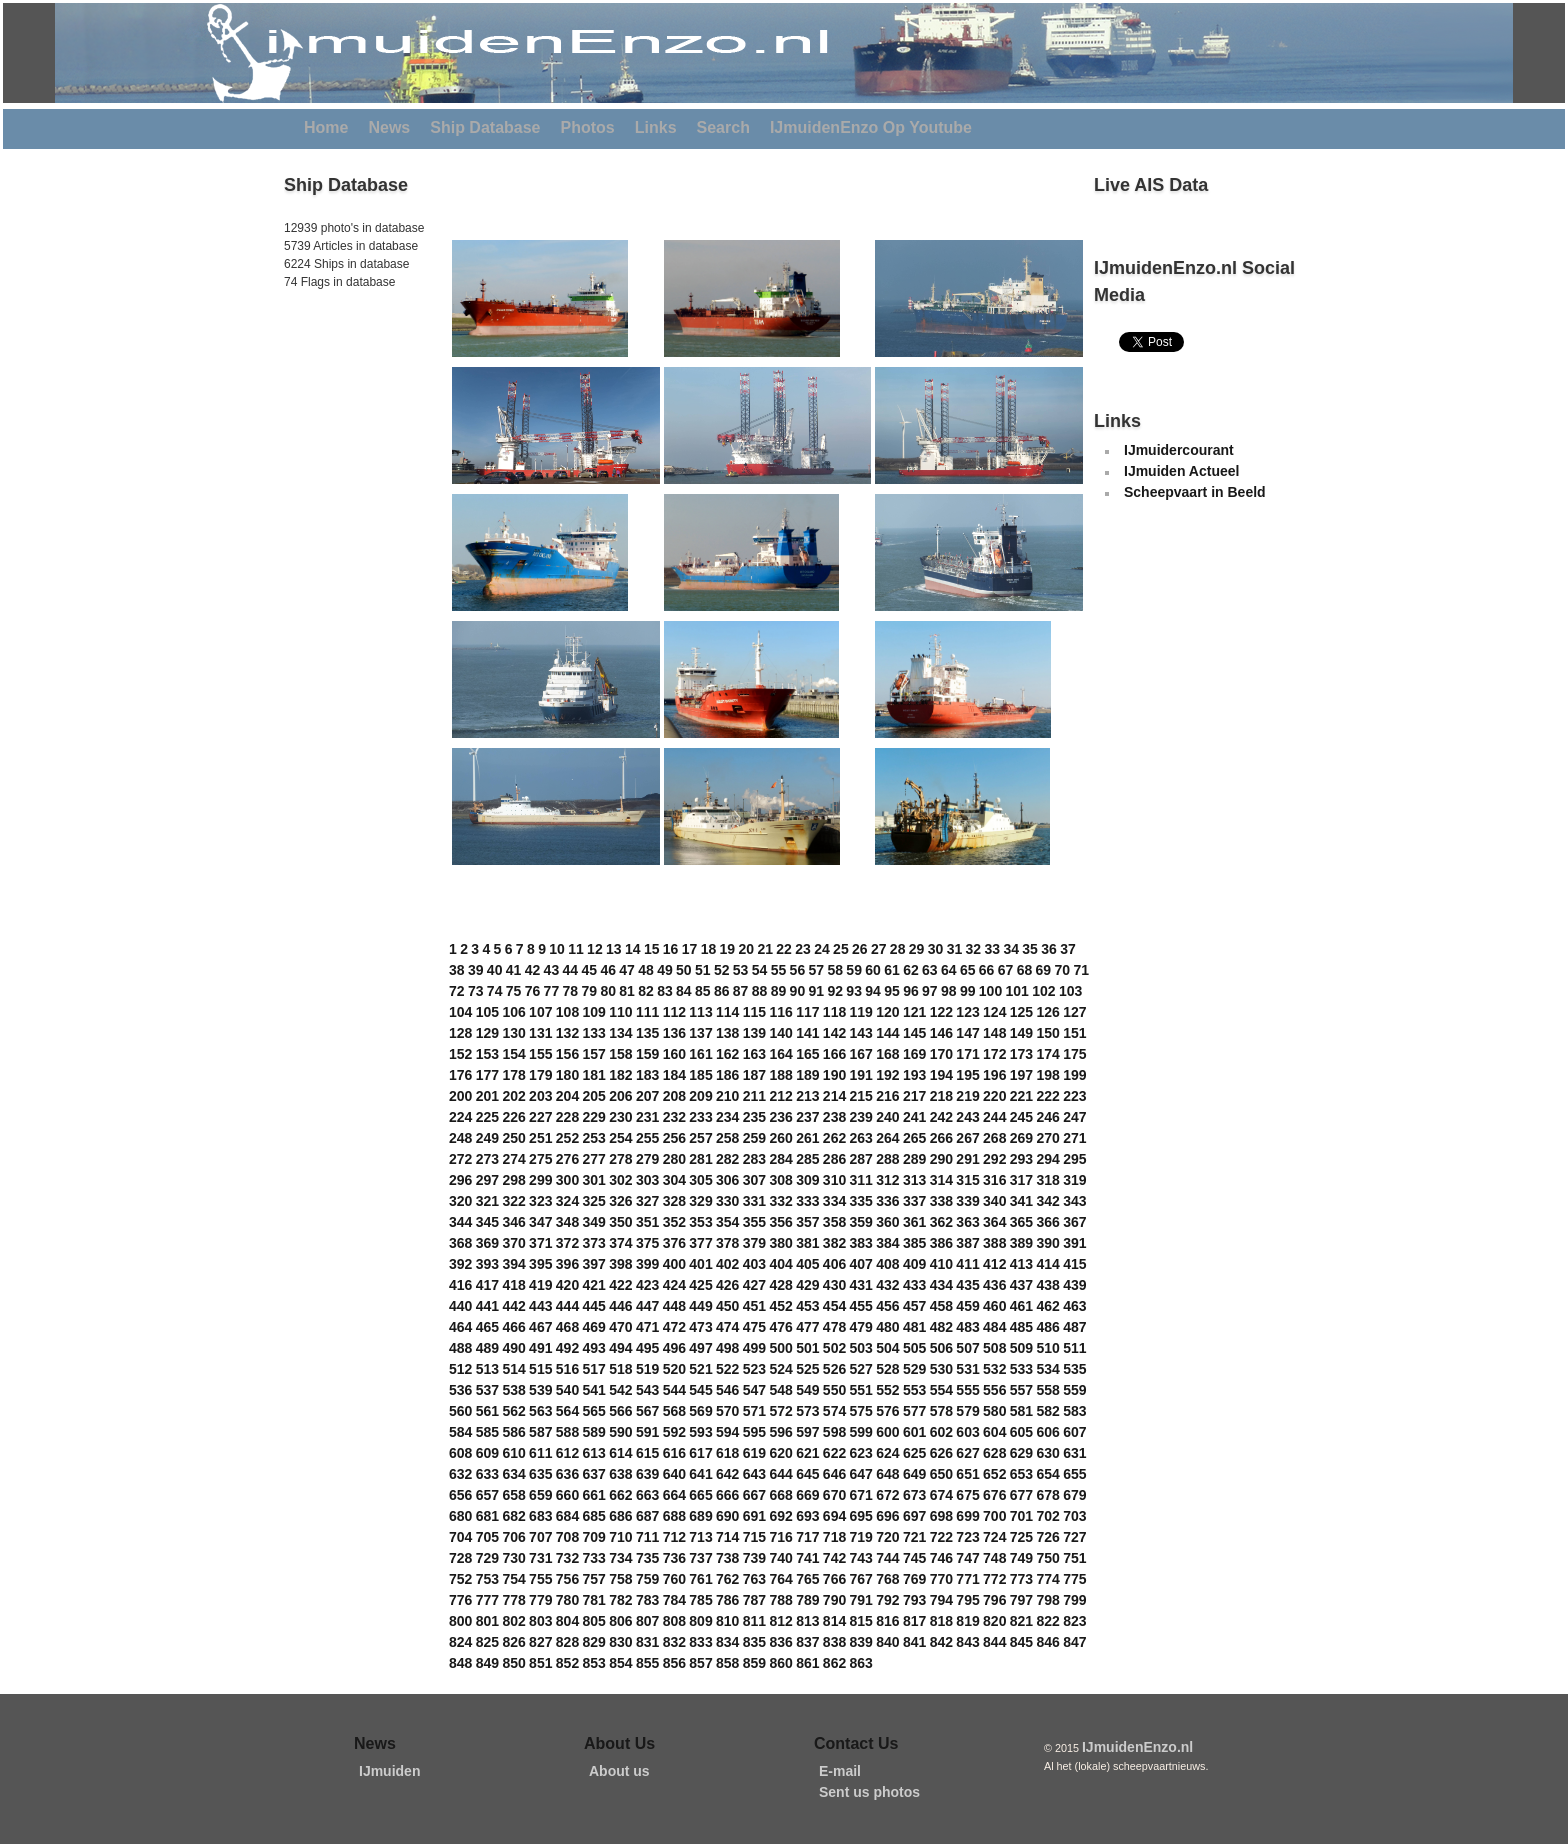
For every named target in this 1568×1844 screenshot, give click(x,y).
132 (567, 1033)
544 (674, 1390)
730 (513, 1558)
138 (727, 1033)
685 (594, 1516)
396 (567, 1264)
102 (1043, 991)
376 (674, 1243)
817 (914, 1621)
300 (567, 1180)
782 (620, 1600)
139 (754, 1033)
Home (326, 127)
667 (754, 1495)
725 (1021, 1537)
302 (620, 1180)
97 (930, 991)
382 (834, 1243)
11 (576, 949)
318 (1047, 1180)
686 (620, 1516)
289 (914, 1159)
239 (861, 1117)
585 (487, 1432)
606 (1047, 1432)
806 (620, 1621)
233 (700, 1117)
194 (941, 1075)
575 (861, 1411)
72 (457, 991)
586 (513, 1432)
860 (780, 1663)
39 (476, 970)
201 (487, 1096)
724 (994, 1537)
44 (571, 970)
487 (1074, 1327)
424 (674, 1285)
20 (746, 949)
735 (647, 1558)
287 (861, 1159)
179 (540, 1075)
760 (674, 1579)
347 (540, 1222)
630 (1047, 1453)
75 (514, 991)
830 (620, 1642)
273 (487, 1159)
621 (807, 1453)
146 (941, 1033)
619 (754, 1453)
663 (647, 1495)
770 (941, 1579)
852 (567, 1663)
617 (700, 1453)
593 (700, 1432)
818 (941, 1621)
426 (727, 1285)
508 (994, 1348)
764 (780, 1579)
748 (994, 1558)
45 (589, 970)
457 (914, 1306)
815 (861, 1621)
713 (700, 1537)
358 (834, 1222)
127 (1074, 1012)
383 (861, 1243)
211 (754, 1096)
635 (540, 1474)
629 (1021, 1453)
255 (647, 1138)
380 (780, 1243)
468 (567, 1327)
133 (594, 1033)
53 (741, 970)
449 (700, 1306)
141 (807, 1033)
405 (807, 1264)
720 (887, 1537)
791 (861, 1600)
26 (860, 949)
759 (647, 1579)
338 (941, 1201)
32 (974, 949)
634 (513, 1474)
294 (1047, 1159)
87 (741, 991)
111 (647, 1012)
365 (1021, 1222)
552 (887, 1390)
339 (967, 1201)
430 (834, 1285)
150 (1047, 1033)
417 (487, 1285)
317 (1021, 1180)
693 (807, 1516)
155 (540, 1054)
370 (513, 1243)
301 (594, 1180)
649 (914, 1474)
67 (1006, 970)
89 (779, 991)
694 (834, 1516)
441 (487, 1306)
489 (487, 1348)
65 (968, 970)
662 (620, 1495)
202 (513, 1096)
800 (460, 1621)
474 (727, 1327)
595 (754, 1432)
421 (594, 1285)
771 (967, 1579)
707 (540, 1537)
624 (887, 1453)
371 (540, 1243)
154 (513, 1054)
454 (834, 1306)
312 (887, 1180)
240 (887, 1117)
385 (914, 1243)
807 (647, 1621)
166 (834, 1054)
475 (754, 1327)
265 (914, 1138)
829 (594, 1642)
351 (647, 1222)
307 (754, 1180)
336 (887, 1201)
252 (567, 1138)
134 (620, 1033)
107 (540, 1012)
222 (1047, 1096)
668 (780, 1495)
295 (1074, 1159)
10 (557, 949)
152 (460, 1054)
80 (608, 991)
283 (754, 1159)
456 (887, 1306)
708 (567, 1537)
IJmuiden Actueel (1181, 471)
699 (967, 1516)
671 (861, 1495)
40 (495, 970)
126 (1047, 1012)
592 (674, 1432)
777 (487, 1600)
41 (514, 970)
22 (784, 949)
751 (1074, 1558)
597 (807, 1432)
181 (594, 1075)
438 (1047, 1285)
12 (595, 949)
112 (674, 1012)
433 (914, 1285)
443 (540, 1306)
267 (967, 1138)
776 (460, 1600)
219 (967, 1096)
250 (513, 1138)
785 (700, 1600)
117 (807, 1012)
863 (861, 1663)
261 (807, 1138)
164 (780, 1054)
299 (540, 1180)
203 (540, 1096)
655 (1074, 1474)
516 (567, 1369)
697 (914, 1516)
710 (620, 1537)
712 (674, 1537)
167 (861, 1054)
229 (594, 1117)
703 (1074, 1516)
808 (674, 1621)
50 (684, 970)
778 (513, 1600)
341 (1021, 1201)
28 (898, 949)
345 (487, 1222)
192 (887, 1075)
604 (994, 1432)
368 (460, 1243)
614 (620, 1453)
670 (834, 1495)
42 (533, 970)
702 (1047, 1516)
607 (1074, 1432)
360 (887, 1222)
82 (646, 991)
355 (754, 1222)
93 (854, 991)
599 (861, 1432)
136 (674, 1033)
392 (460, 1264)
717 (807, 1537)
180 (567, 1075)
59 (854, 970)
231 (647, 1117)
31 (955, 949)
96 (911, 991)
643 (754, 1474)
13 (614, 949)
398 (620, 1264)
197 (1021, 1075)
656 (460, 1495)
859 (754, 1663)
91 (817, 991)
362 (941, 1222)
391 (1074, 1243)
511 (1074, 1348)
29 (917, 949)
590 (620, 1432)
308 (780, 1180)
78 (571, 991)
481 (914, 1327)
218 (941, 1096)
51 (703, 970)
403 (754, 1264)
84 (684, 991)
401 (700, 1264)
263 (861, 1138)
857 (700, 1663)
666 (727, 1495)
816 (887, 1621)
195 (967, 1075)
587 (540, 1432)
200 (460, 1096)
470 (620, 1327)
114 (727, 1012)
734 (620, 1558)
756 (567, 1579)
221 (1021, 1096)
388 (994, 1243)
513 (487, 1369)
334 (834, 1201)
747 (967, 1558)
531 (967, 1369)
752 (460, 1579)
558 (1047, 1390)
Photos (588, 127)
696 (887, 1516)
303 (647, 1180)
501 (807, 1348)
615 (647, 1453)
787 (754, 1600)
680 (460, 1516)
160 (674, 1054)
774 (1047, 1579)
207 (647, 1096)
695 (861, 1516)
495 (647, 1348)
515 (540, 1369)
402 (727, 1264)
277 (594, 1159)
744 (887, 1558)
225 (487, 1117)
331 (754, 1201)
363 (967, 1222)
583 (1074, 1411)
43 (552, 970)
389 (1021, 1243)
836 (780, 1642)
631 (1074, 1453)
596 (780, 1432)
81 (627, 991)
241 (914, 1117)
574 (834, 1411)
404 (780, 1264)
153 (487, 1054)
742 (834, 1558)
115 (754, 1012)
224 (460, 1117)
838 (834, 1642)
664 (674, 1495)
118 (834, 1012)
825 (487, 1642)
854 (620, 1663)
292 (994, 1159)
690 (727, 1516)
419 (540, 1285)
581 (1021, 1411)
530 (941, 1369)
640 (674, 1474)
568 (674, 1411)
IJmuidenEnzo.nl (1137, 1747)
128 (460, 1033)
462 (1047, 1306)
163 (754, 1054)
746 (941, 1558)
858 (727, 1663)
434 (941, 1285)
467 (540, 1327)
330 (727, 1201)
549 (807, 1390)
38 (457, 970)
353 (700, 1222)
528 (887, 1369)
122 (941, 1012)
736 (674, 1558)
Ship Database (485, 127)
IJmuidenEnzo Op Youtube (871, 127)
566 (620, 1411)
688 (674, 1516)
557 (1021, 1390)
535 (1074, 1369)
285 (807, 1159)
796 (994, 1600)
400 (674, 1264)
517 (594, 1369)
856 (674, 1663)
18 (709, 949)
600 (887, 1432)
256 (674, 1138)
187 (754, 1075)
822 (1047, 1621)
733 (594, 1558)
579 (967, 1411)
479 (861, 1327)
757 (594, 1579)
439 (1074, 1285)
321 (487, 1201)
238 (834, 1117)
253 (594, 1138)
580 (994, 1411)
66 (987, 970)
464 (460, 1327)
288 (887, 1159)
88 (760, 991)
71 (1081, 970)
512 (460, 1369)
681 (487, 1516)
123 (967, 1012)
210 (727, 1096)
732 (567, 1558)
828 (567, 1642)
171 (967, 1054)
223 (1074, 1096)
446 (620, 1306)
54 (760, 970)
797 (1021, 1600)
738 (727, 1558)
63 (930, 970)
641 (700, 1474)
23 (803, 949)
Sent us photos (869, 1792)
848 (460, 1663)
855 (647, 1663)
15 (652, 949)
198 (1047, 1075)
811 (754, 1621)
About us (619, 1771)
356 (780, 1222)
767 (861, 1579)
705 (487, 1537)
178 (513, 1075)
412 (994, 1264)
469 (594, 1327)
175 (1074, 1054)
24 (822, 949)
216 (887, 1096)
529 (914, 1369)
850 (513, 1663)
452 (780, 1306)
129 (487, 1033)
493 (594, 1348)
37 (1068, 949)
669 (807, 1495)
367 (1074, 1222)
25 (841, 949)
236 (780, 1117)
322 (513, 1201)
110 (620, 1012)
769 (914, 1579)
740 (780, 1558)
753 (487, 1579)
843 (967, 1642)
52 (722, 970)
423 (647, 1285)
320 (460, 1201)
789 (807, 1600)
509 (1021, 1348)
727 (1074, 1537)
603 (967, 1432)
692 (780, 1516)
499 (754, 1348)
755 (540, 1579)
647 (861, 1474)
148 (994, 1033)
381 (807, 1243)
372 (567, 1243)
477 (807, 1327)
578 (941, 1411)
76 (533, 991)
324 (567, 1201)
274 (513, 1159)
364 (994, 1222)
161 (700, 1054)
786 (727, 1600)
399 (647, 1264)
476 (780, 1327)
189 (807, 1075)
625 (914, 1453)
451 (754, 1306)
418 (513, 1285)
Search (723, 127)
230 (620, 1117)
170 (941, 1054)
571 (754, 1411)
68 (1025, 970)
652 (994, 1474)
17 (690, 949)
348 (567, 1222)
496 (674, 1348)
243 (967, 1117)
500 (780, 1348)
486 (1047, 1327)
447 (647, 1306)
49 (665, 970)
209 (700, 1096)
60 (873, 970)
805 (594, 1621)
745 (914, 1558)
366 (1047, 1222)
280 (674, 1159)
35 (1030, 949)
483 (967, 1327)
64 (949, 970)
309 (807, 1180)
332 (780, 1201)
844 (994, 1642)
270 (1047, 1138)
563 (540, 1411)
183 (647, 1075)
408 (887, 1264)
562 (513, 1411)
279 (647, 1159)
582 (1047, 1411)
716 (780, 1537)
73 (476, 991)
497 (700, 1348)
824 (460, 1642)
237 (807, 1117)
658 (513, 1495)
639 (647, 1474)
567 (647, 1411)
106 (513, 1012)
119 (861, 1012)
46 (608, 970)
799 (1074, 1600)
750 (1047, 1558)
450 (727, 1306)
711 (647, 1537)
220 (994, 1096)
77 (552, 991)
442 (513, 1306)
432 (887, 1285)
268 (994, 1138)
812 (780, 1621)
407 (861, 1264)
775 (1074, 1579)
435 (967, 1285)
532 (994, 1369)
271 (1074, 1138)
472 (674, 1327)
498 (727, 1348)
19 (728, 949)
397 (594, 1264)
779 (540, 1600)
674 (941, 1495)
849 (487, 1663)
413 (1021, 1264)
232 (674, 1117)
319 (1074, 1180)
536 (460, 1390)
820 (994, 1621)
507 (967, 1348)
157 (594, 1054)
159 (647, 1054)
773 (1021, 1579)
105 (487, 1012)
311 (861, 1180)
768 (887, 1579)
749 (1021, 1558)
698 (941, 1516)
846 (1047, 1642)
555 (967, 1390)
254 (620, 1138)
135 (647, 1033)
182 (620, 1075)
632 (460, 1474)
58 (835, 970)
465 (487, 1327)
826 (513, 1642)
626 (941, 1453)
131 (540, 1033)
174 (1047, 1054)
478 (834, 1327)
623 (861, 1453)
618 (727, 1453)
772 (994, 1579)
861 (807, 1663)
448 (674, 1306)
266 (941, 1138)
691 (754, 1516)
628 (994, 1453)
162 (727, 1054)
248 (460, 1138)
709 (594, 1537)
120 (887, 1012)
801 (487, 1621)
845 (1021, 1642)
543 (647, 1390)
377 (700, 1243)
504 (887, 1348)
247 (1074, 1117)
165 (807, 1054)
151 (1074, 1033)
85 (703, 991)
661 (594, 1495)
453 (807, 1306)
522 (727, 1369)
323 (540, 1201)
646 (834, 1474)
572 (780, 1411)
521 (700, 1369)
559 (1074, 1390)
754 (513, 1579)
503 (861, 1348)
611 (540, 1453)
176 (460, 1075)
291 (967, 1159)
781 (594, 1600)
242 (941, 1117)
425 (700, 1285)
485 (1021, 1327)
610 (513, 1453)
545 (700, 1390)
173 (1021, 1054)
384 (887, 1243)
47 (627, 970)
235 (754, 1117)
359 (861, 1222)
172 (994, 1054)
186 (727, 1075)
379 (754, 1243)
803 (540, 1621)
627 (967, 1453)
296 (460, 1180)
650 (941, 1474)
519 (647, 1369)
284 (780, 1159)
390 (1047, 1243)
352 (674, 1222)
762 (727, 1579)
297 (487, 1180)
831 (647, 1642)
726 (1047, 1537)
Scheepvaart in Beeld (1195, 492)
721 (914, 1537)
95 (892, 991)
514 (513, 1369)
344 (460, 1222)
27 (879, 949)
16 (671, 949)
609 (487, 1453)
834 (727, 1642)
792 (887, 1600)
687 (647, 1516)
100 (990, 991)
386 (941, 1243)
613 (594, 1453)
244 (994, 1117)
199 (1074, 1075)
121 (914, 1012)
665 (700, 1495)
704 (460, 1537)
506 (941, 1348)
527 (861, 1369)
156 (567, 1054)
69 (1044, 970)
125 (1021, 1012)
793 (914, 1600)
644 (780, 1474)
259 (754, 1138)
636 (567, 1474)
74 (495, 991)
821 (1021, 1621)
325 (594, 1201)
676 (994, 1495)
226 (513, 1117)
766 (834, 1579)
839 (861, 1642)
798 (1047, 1600)
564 (567, 1411)
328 (674, 1201)
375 (647, 1243)
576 (887, 1411)
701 (1021, 1516)
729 (487, 1558)
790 (834, 1600)
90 (798, 991)
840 (887, 1642)
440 (460, 1306)
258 (727, 1138)
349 (594, 1222)
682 (513, 1516)
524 (780, 1369)
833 (700, 1642)
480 (887, 1327)
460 (994, 1306)
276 (567, 1159)
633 (487, 1474)
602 (941, 1432)
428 (780, 1285)
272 (460, 1159)
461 (1021, 1306)
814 (834, 1621)
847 (1074, 1642)
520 (674, 1369)
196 (994, 1075)
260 (780, 1138)
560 (460, 1411)
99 (968, 991)
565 (594, 1411)
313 (914, 1180)
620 (780, 1453)
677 (1021, 1495)
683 (540, 1516)
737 (700, 1558)
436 (994, 1285)
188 (780, 1075)
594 (727, 1432)
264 (887, 1138)
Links (656, 127)
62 (911, 970)
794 (941, 1600)
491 (540, 1348)
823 (1074, 1621)
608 (460, 1453)
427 (754, 1285)
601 (914, 1432)
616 (674, 1453)
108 (567, 1012)
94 (873, 991)
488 (460, 1348)
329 (700, 1201)
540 (567, 1390)
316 (994, 1180)
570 (727, 1411)
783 (647, 1600)
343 (1074, 1201)
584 (460, 1432)
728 (460, 1558)
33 (992, 949)
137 (700, 1033)
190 (834, 1075)
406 (834, 1264)
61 (892, 970)
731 (540, 1558)
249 (487, 1138)
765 (807, 1579)
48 (646, 970)
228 (567, 1117)
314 (941, 1180)
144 (887, 1033)
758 (620, 1579)
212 (780, 1096)
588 (567, 1432)
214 (834, 1096)
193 (914, 1075)
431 (861, 1285)
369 (487, 1243)
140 (780, 1033)
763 (754, 1579)
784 (674, 1600)
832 (674, 1642)
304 (674, 1180)
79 (589, 991)
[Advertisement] (344, 429)
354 (727, 1222)
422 (620, 1285)
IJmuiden (389, 1771)
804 (567, 1621)
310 (834, 1180)
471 (647, 1327)
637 (594, 1474)
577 (914, 1411)
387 (967, 1243)
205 (594, 1096)
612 (567, 1453)
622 (834, 1453)
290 (941, 1159)
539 (540, 1390)
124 (994, 1012)
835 (754, 1642)
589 (594, 1432)
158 (620, 1054)
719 (861, 1537)
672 (887, 1495)
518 (620, 1369)
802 (513, 1621)
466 (513, 1327)
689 (700, 1516)
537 (487, 1390)
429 (807, 1285)
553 (914, 1390)
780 (567, 1600)
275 (540, 1159)
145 (914, 1033)
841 (914, 1642)
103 (1070, 991)
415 (1074, 1264)
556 (994, 1390)
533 (1021, 1369)
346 (513, 1222)
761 (700, 1579)
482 (941, 1327)
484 (994, 1327)
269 (1021, 1138)
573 (807, 1411)
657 (487, 1495)
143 (861, 1033)
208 (674, 1096)
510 (1047, 1348)
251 (540, 1138)
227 (540, 1117)
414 (1047, 1264)
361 (914, 1222)
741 (807, 1558)
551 (861, 1390)
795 (967, 1600)
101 (1017, 991)
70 (1063, 970)
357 (807, 1222)
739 (754, 1558)
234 (727, 1117)
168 (887, 1054)
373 (594, 1243)
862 (834, 1663)
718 (834, 1537)
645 (807, 1474)
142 (834, 1033)
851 (540, 1663)
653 (1021, 1474)
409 (914, 1264)
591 (647, 1432)
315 (967, 1180)
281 (700, 1159)
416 (460, 1285)
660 (567, 1495)
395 (540, 1264)
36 (1049, 949)
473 (700, 1327)
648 (887, 1474)
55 (779, 970)
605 (1021, 1432)
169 (914, 1054)
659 (540, 1495)
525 (807, 1369)
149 (1021, 1033)
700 (994, 1516)
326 (620, 1201)
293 (1021, 1159)
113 (700, 1012)
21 (765, 949)
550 (834, 1390)
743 (861, 1558)
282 (727, 1159)
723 (967, 1537)
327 (647, 1201)
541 (594, 1390)
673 (914, 1495)
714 (727, 1537)
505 (914, 1348)
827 (540, 1642)
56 (798, 970)
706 (513, 1537)
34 (1011, 949)
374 (620, 1243)
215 (861, 1096)
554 (941, 1390)
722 (941, 1537)
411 (967, 1264)
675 (967, 1495)
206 (620, 1096)
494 (620, 1348)
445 (594, 1306)
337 (914, 1201)
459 (967, 1306)
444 (567, 1306)
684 (567, 1516)
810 (727, 1621)
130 (513, 1033)
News (389, 127)
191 (861, 1075)
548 (780, 1390)
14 (633, 949)
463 (1074, 1306)
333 (807, 1201)
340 (994, 1201)
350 (620, 1222)
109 (594, 1012)
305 (700, 1180)
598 (834, 1432)
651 (967, 1474)
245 (1021, 1117)
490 (513, 1348)
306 (727, 1180)
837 (807, 1642)
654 (1047, 1474)
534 (1047, 1369)
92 (835, 991)
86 (722, 991)
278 (620, 1159)
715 (754, 1537)
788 (780, 1600)
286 (834, 1159)
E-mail (840, 1771)
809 (700, 1621)
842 (941, 1642)
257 (700, 1138)
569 (700, 1411)
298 (513, 1180)
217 (914, 1096)
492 (567, 1348)
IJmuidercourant (1179, 450)
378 (727, 1243)
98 (949, 991)
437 (1021, 1285)
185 (700, 1075)
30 (936, 949)
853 (594, 1663)
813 (807, 1621)
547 (754, 1390)
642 (727, 1474)
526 (834, 1369)
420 (567, 1285)
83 (665, 991)
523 (754, 1369)
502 (834, 1348)
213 (807, 1096)
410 (941, 1264)
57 (817, 970)
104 (460, 1012)
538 (513, 1390)
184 (674, 1075)
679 (1074, 1495)
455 (861, 1306)
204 (567, 1096)
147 (967, 1033)
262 (834, 1138)
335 (861, 1201)
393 (487, 1264)
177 (487, 1075)
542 (620, 1390)
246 (1047, 1117)
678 (1047, 1495)
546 (727, 1390)
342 (1047, 1201)
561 (487, 1411)
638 (620, 1474)
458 (941, 1306)
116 (780, 1012)
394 (513, 1264)
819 (967, 1621)
